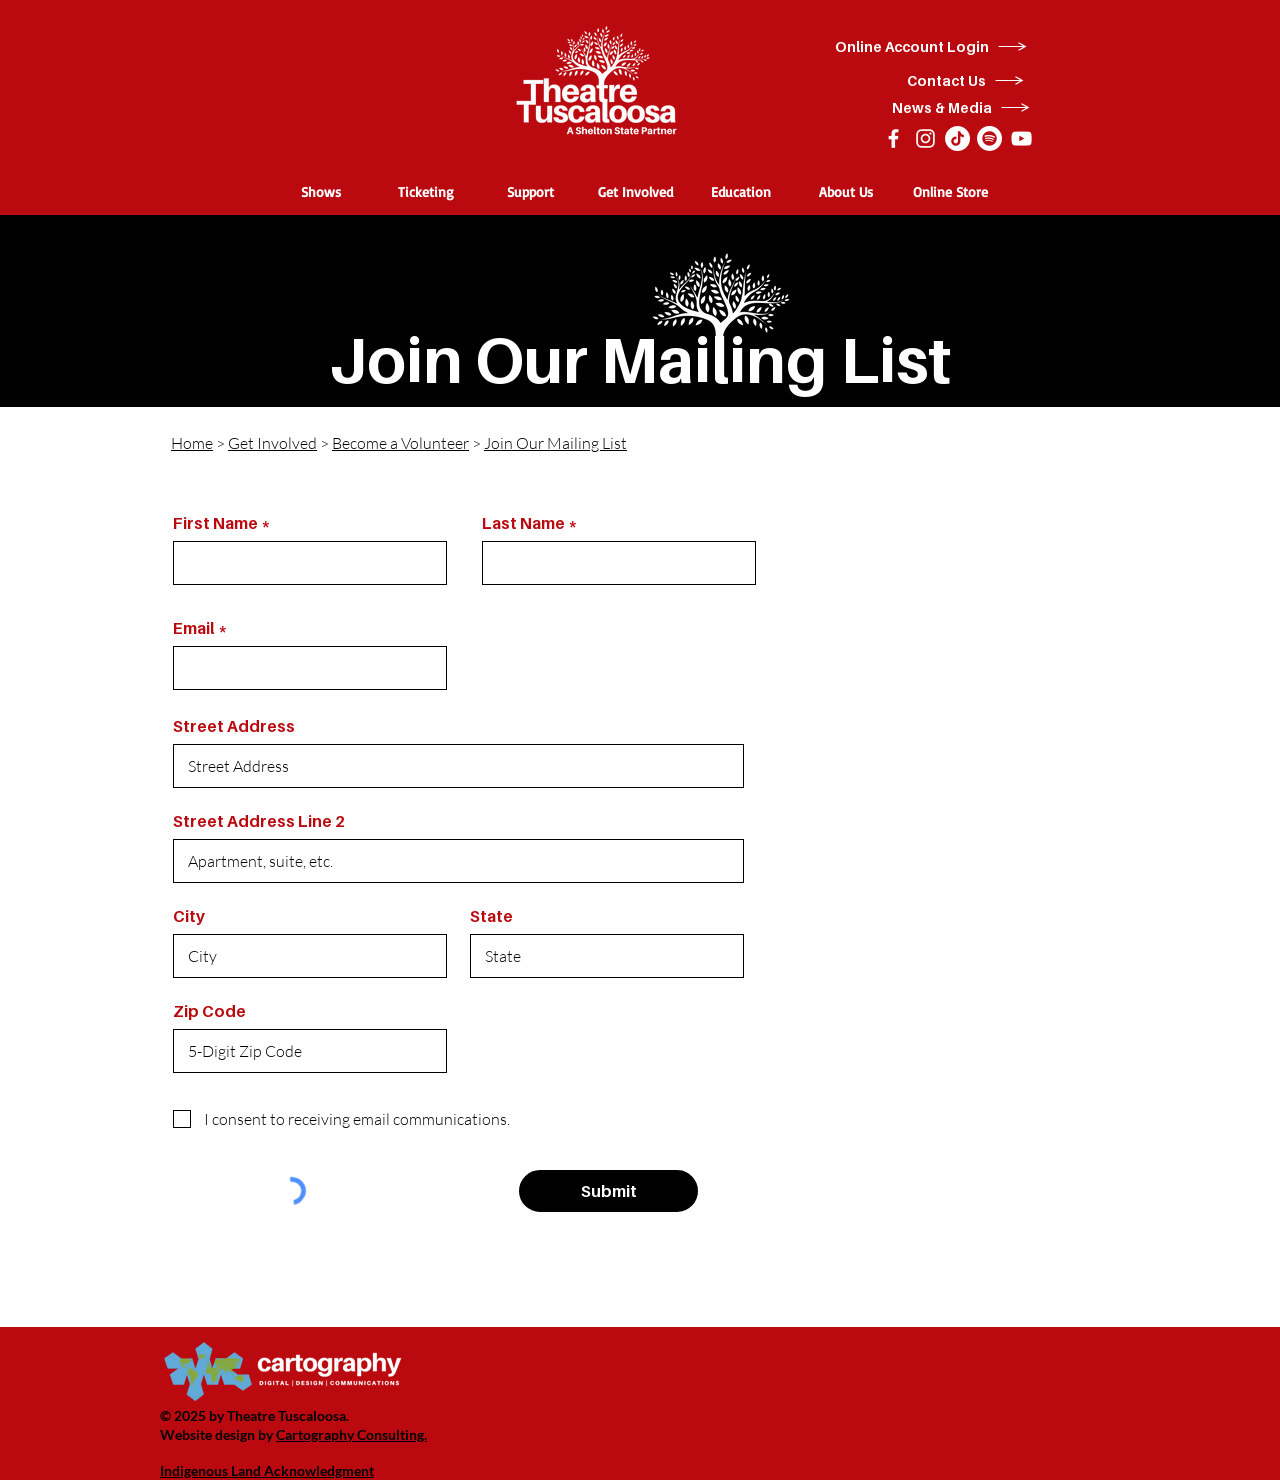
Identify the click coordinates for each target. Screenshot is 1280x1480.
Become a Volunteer (400, 443)
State (491, 916)
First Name (215, 523)
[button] (320, 191)
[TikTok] (957, 138)
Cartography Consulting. (351, 1434)
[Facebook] (893, 138)
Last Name (523, 523)
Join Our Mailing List (555, 443)
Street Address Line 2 (259, 821)
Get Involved (272, 443)
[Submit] (608, 1191)
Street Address (234, 726)
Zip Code (209, 1011)
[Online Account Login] (931, 46)
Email (194, 628)
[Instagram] (925, 138)
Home (192, 443)
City (189, 916)
